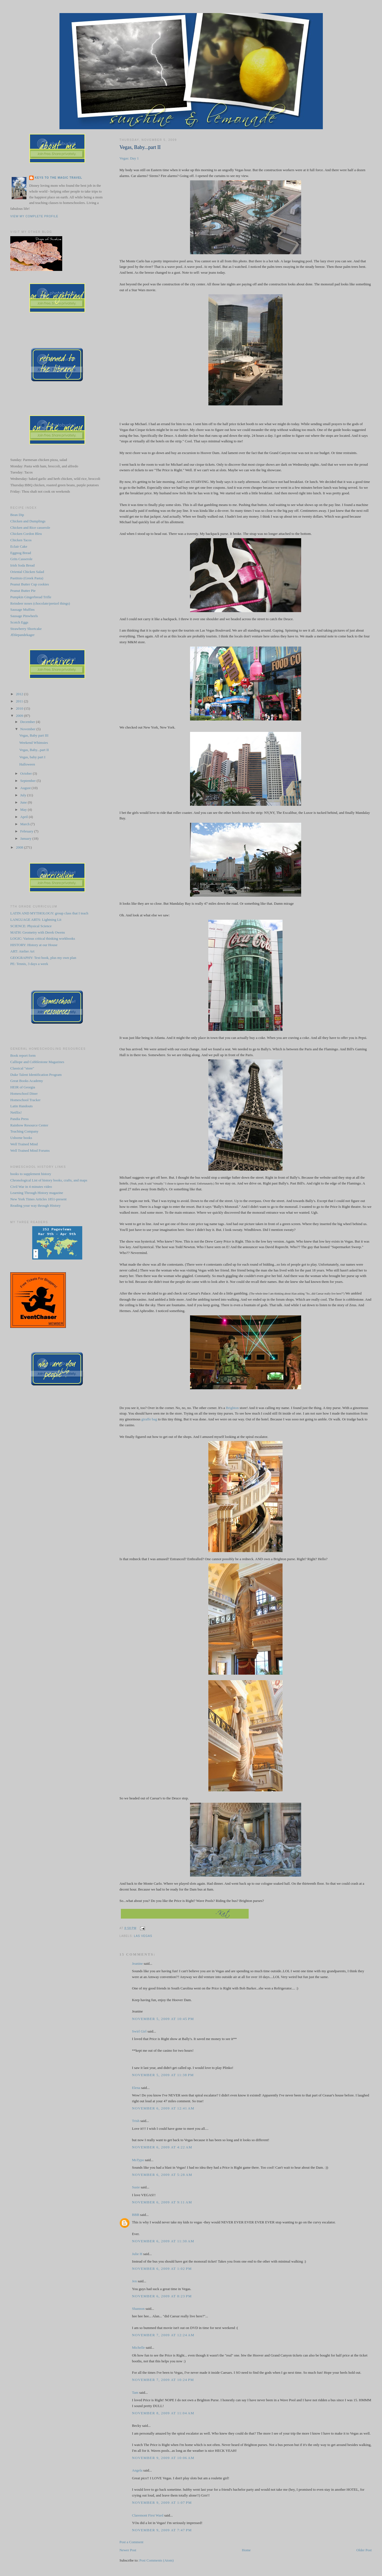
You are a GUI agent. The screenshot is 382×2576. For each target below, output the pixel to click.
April (24, 817)
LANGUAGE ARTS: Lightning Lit (35, 919)
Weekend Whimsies (33, 742)
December (28, 722)
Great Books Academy (26, 1081)
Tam (135, 2392)
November (28, 729)
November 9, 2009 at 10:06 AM (163, 2458)
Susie (136, 2187)
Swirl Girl (139, 2031)
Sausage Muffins (22, 609)
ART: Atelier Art (22, 951)
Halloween (27, 764)
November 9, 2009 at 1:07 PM (162, 2502)
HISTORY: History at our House (34, 945)
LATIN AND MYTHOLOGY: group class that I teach (49, 913)
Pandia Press (19, 1119)
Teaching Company (24, 1131)
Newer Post (127, 2550)
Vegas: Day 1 (129, 158)
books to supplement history (30, 1174)
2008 (20, 847)
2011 (20, 701)
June (24, 802)
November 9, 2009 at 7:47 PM (162, 2530)
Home (246, 2550)
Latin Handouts (21, 1106)
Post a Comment (131, 2542)
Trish (135, 2121)
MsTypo (138, 2160)
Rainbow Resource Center (29, 1125)
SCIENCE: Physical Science (31, 926)
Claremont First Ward (147, 2515)
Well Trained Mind (24, 1144)
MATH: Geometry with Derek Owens (37, 932)
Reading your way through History (35, 1205)
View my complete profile (34, 216)
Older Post (364, 2550)
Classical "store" (22, 1068)
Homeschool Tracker (25, 1100)
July (23, 795)
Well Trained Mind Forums (30, 1150)
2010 (20, 708)
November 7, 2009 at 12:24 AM (163, 2335)
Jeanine (137, 1963)
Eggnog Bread (20, 553)
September (28, 781)
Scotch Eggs (19, 622)
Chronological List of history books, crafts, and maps (48, 1180)
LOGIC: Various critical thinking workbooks (42, 938)
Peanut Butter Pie (23, 590)
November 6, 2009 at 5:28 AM (162, 2175)
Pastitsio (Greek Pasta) (26, 578)
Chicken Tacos (20, 540)
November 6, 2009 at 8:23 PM (162, 2296)
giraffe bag (149, 1419)
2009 (20, 716)
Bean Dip (17, 515)
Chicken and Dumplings (27, 521)
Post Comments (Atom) (156, 2560)
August (26, 788)
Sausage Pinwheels (24, 616)
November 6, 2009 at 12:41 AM (163, 2108)
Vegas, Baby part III (34, 735)
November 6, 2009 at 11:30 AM (163, 2241)
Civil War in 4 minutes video (31, 1186)
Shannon (138, 2308)
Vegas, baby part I (32, 757)
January (26, 838)
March (25, 824)
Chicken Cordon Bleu (26, 534)
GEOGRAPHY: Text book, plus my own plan (43, 958)
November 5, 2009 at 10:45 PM (163, 2019)
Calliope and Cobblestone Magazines (37, 1062)
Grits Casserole (21, 559)
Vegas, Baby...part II (140, 147)
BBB (135, 2215)
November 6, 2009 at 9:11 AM (162, 2202)
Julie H (137, 2254)
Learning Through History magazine (36, 1193)
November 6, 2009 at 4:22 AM (162, 2147)
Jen (134, 2281)
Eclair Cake (18, 546)
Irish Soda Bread (22, 565)
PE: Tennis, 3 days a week (29, 964)
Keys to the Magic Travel (58, 177)
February (27, 831)
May (24, 809)
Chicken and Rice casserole (30, 527)
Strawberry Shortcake (26, 629)
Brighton (232, 1408)
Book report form (23, 1055)
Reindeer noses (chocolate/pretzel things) (40, 603)
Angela (137, 2470)
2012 (20, 694)
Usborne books (21, 1138)
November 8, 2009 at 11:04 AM (163, 2413)
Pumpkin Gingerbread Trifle (30, 597)
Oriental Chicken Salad (27, 572)
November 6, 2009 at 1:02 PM (162, 2268)
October (26, 773)
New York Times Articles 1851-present (38, 1199)
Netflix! (16, 1112)
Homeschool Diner (24, 1093)
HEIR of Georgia (22, 1087)
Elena (136, 2088)
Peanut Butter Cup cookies (29, 584)
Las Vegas (143, 1935)
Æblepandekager (22, 635)
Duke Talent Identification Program (36, 1075)
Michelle (138, 2347)
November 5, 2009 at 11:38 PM (163, 2075)
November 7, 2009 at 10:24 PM (163, 2380)
